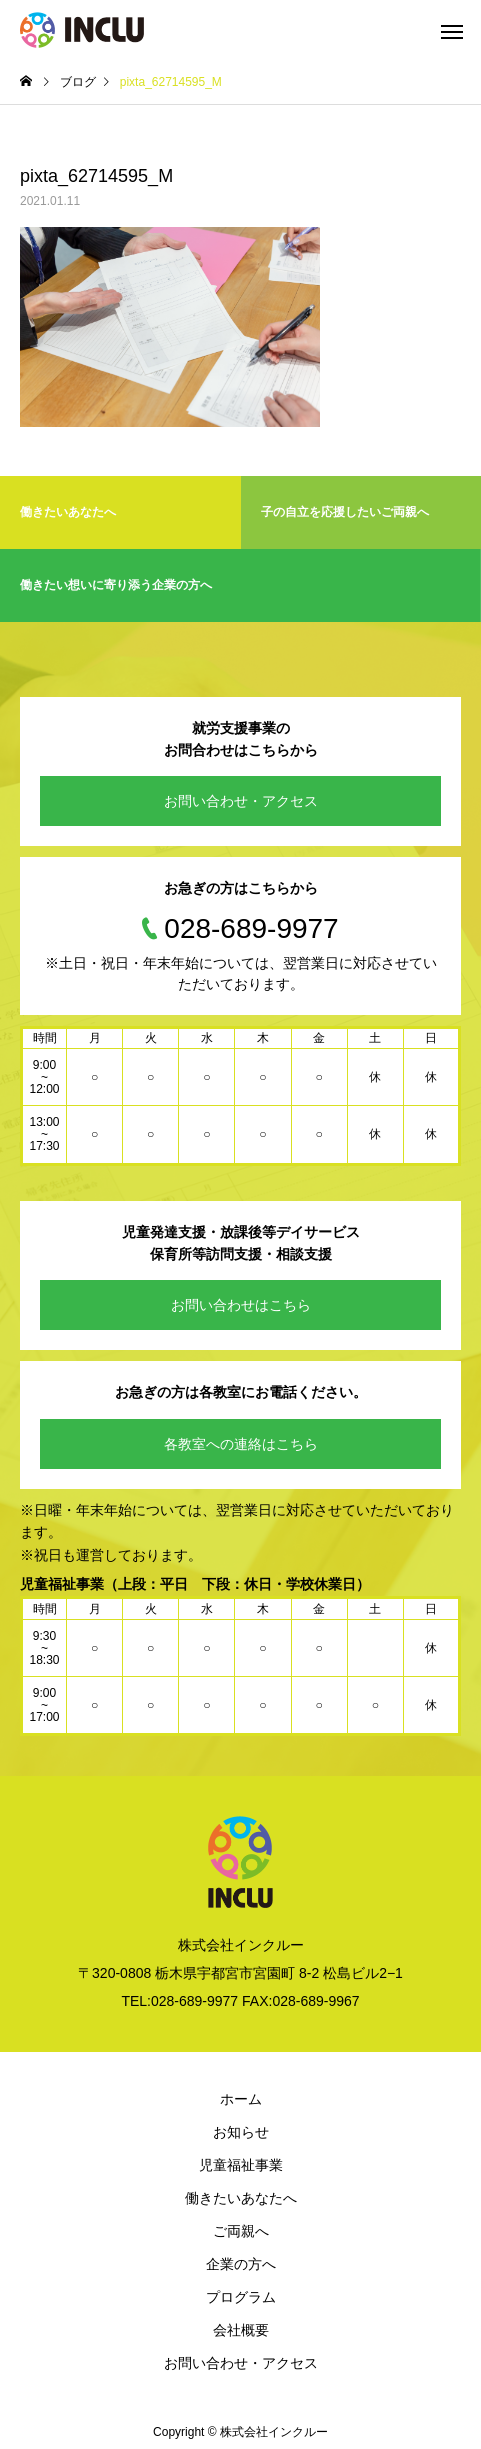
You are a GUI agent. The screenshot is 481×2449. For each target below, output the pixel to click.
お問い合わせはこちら (241, 1305)
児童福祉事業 (241, 2165)
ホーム (241, 2099)
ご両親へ (241, 2231)
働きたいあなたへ (241, 2198)
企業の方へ (241, 2264)
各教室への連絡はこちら (241, 1444)
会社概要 (241, 2330)
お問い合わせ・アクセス (241, 801)
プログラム (241, 2297)
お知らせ (241, 2132)
